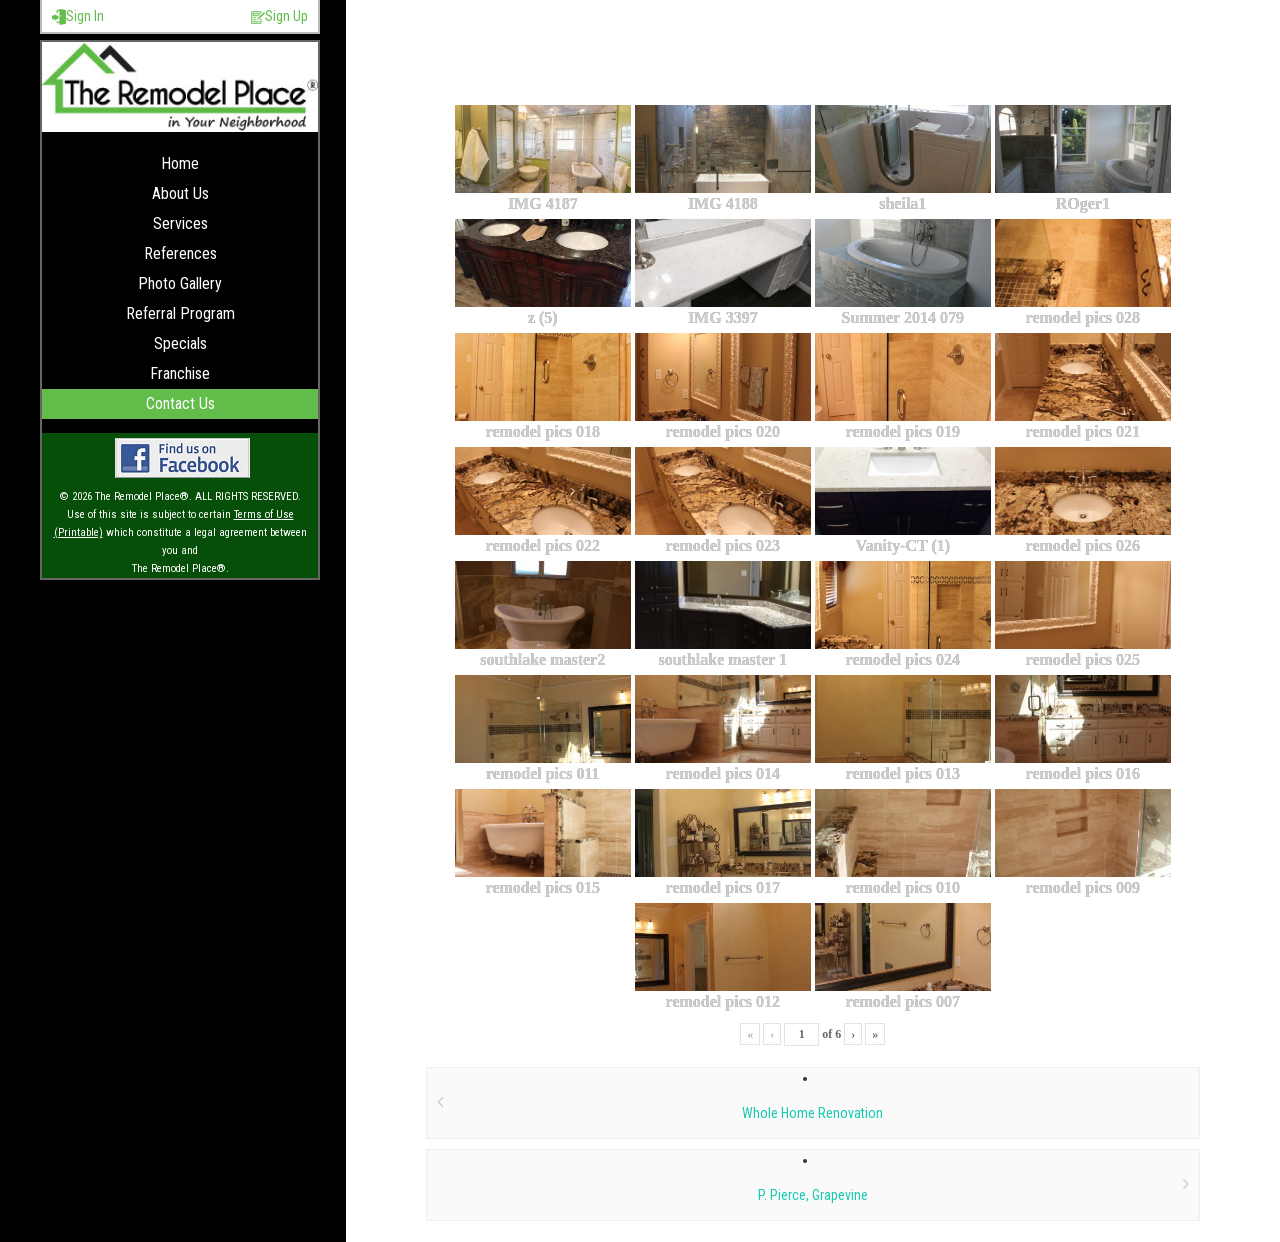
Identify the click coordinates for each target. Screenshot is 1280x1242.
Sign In (78, 16)
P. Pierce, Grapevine (813, 1195)
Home (180, 163)
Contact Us (180, 403)
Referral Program (180, 313)
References (180, 253)
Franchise (180, 373)
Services (180, 223)
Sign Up (279, 16)
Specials (180, 343)
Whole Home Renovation (812, 1113)
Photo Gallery (180, 283)
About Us (180, 193)
